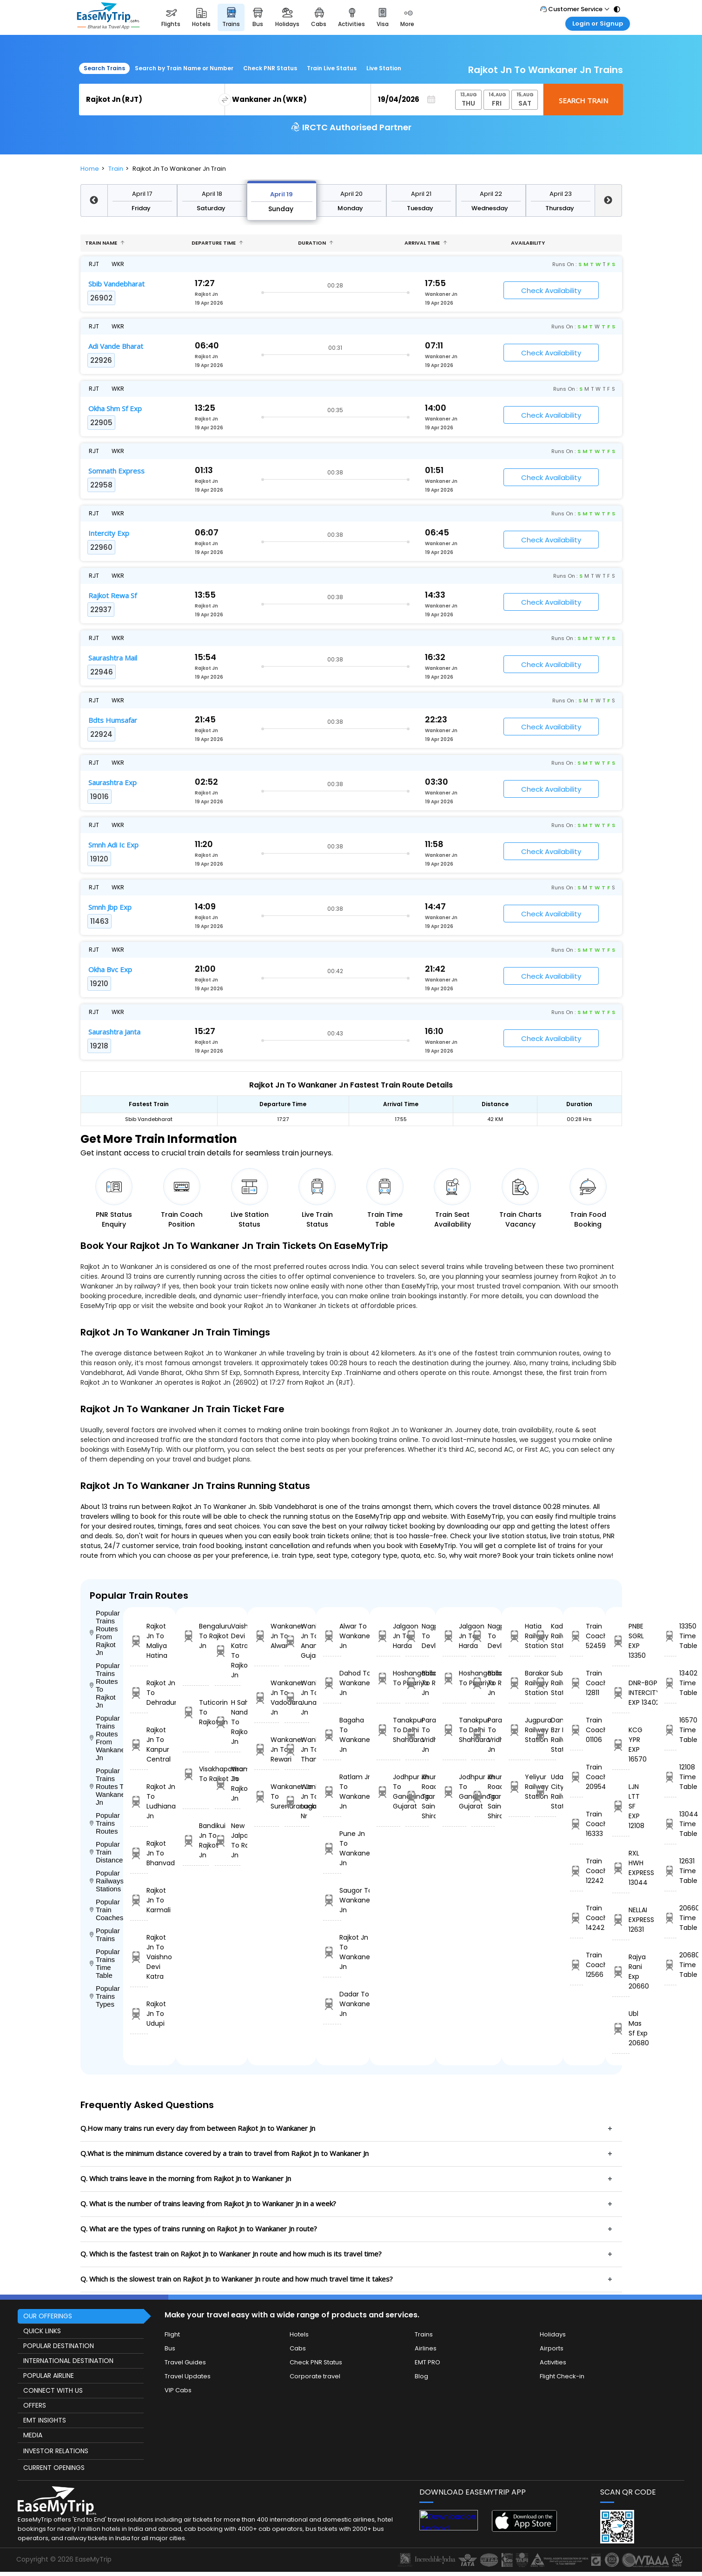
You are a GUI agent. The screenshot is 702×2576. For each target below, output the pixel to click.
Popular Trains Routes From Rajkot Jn (105, 1632)
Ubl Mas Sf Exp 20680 (620, 2028)
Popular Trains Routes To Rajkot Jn (105, 1685)
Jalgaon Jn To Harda (388, 1636)
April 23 (561, 193)
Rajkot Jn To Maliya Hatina (138, 1641)
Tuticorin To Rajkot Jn (196, 1712)
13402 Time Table (670, 1682)
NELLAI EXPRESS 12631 (620, 1919)
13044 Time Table (670, 1823)
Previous (93, 200)
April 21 (421, 193)
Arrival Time (425, 243)
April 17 (142, 193)
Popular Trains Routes (105, 1823)
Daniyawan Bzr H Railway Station (545, 1734)
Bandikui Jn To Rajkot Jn (196, 1840)
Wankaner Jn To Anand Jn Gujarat (297, 1641)
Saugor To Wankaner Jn (332, 1900)
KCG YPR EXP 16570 (620, 1744)
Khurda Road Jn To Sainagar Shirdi (417, 1796)
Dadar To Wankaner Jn (332, 2003)
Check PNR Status (270, 68)
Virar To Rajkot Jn (228, 1783)
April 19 (281, 194)
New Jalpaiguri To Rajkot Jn (228, 1840)
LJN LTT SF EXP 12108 (620, 1806)
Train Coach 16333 (576, 1823)
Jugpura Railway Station (519, 1729)
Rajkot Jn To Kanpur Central (138, 1744)
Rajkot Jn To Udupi (138, 2013)
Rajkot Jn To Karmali (138, 1900)
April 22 (491, 193)
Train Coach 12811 (576, 1682)
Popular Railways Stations (107, 1881)
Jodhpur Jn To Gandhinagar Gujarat (388, 1791)
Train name (105, 243)
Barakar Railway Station (519, 1682)
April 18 (212, 193)
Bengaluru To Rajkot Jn (196, 1636)
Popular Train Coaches (107, 1910)
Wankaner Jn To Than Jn (297, 1749)
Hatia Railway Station (519, 1636)
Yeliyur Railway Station (519, 1786)
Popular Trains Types (105, 1996)
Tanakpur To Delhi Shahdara (388, 1729)
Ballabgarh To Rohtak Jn (417, 1682)
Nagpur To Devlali (417, 1636)
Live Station (383, 68)
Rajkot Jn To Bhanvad (138, 1853)
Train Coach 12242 (576, 1870)
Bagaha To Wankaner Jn (332, 1734)
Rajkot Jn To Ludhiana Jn (138, 1801)
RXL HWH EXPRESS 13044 (620, 1868)
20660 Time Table (670, 1917)
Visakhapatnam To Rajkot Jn (196, 1773)
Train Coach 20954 (576, 1776)
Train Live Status (332, 68)
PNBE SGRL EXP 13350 (620, 1641)
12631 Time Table (670, 1870)
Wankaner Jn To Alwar (266, 1636)
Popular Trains (105, 1934)
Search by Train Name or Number (184, 68)
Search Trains (104, 68)
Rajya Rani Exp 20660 (620, 1971)
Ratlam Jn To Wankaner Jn (332, 1791)
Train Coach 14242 (576, 1917)
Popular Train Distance (106, 1852)
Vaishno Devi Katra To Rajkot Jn (228, 1651)
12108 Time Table (670, 1776)
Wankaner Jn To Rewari (266, 1749)
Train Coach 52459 (576, 1636)
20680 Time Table (670, 1964)
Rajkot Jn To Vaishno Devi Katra (138, 1957)
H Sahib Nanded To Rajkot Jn (228, 1722)
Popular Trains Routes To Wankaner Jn (107, 1786)
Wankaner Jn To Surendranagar (266, 1796)
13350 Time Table (670, 1636)
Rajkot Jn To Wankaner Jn (332, 1952)
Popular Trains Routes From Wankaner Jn (107, 1738)
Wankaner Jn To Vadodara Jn (266, 1697)
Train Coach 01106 (576, 1729)
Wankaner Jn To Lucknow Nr (297, 1801)
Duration (315, 243)
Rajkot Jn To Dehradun (138, 1692)
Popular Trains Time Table (105, 1963)
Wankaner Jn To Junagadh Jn (297, 1697)
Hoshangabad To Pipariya (388, 1678)
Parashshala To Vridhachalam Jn (417, 1734)
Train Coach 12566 (576, 1964)
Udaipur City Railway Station (545, 1791)
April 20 (351, 193)
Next (608, 200)
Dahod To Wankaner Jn (332, 1682)
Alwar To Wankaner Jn (332, 1636)
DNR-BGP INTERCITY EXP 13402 (620, 1692)
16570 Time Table (670, 1729)
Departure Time (217, 243)
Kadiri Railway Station (545, 1636)
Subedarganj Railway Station (545, 1682)
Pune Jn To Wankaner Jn (332, 1848)
